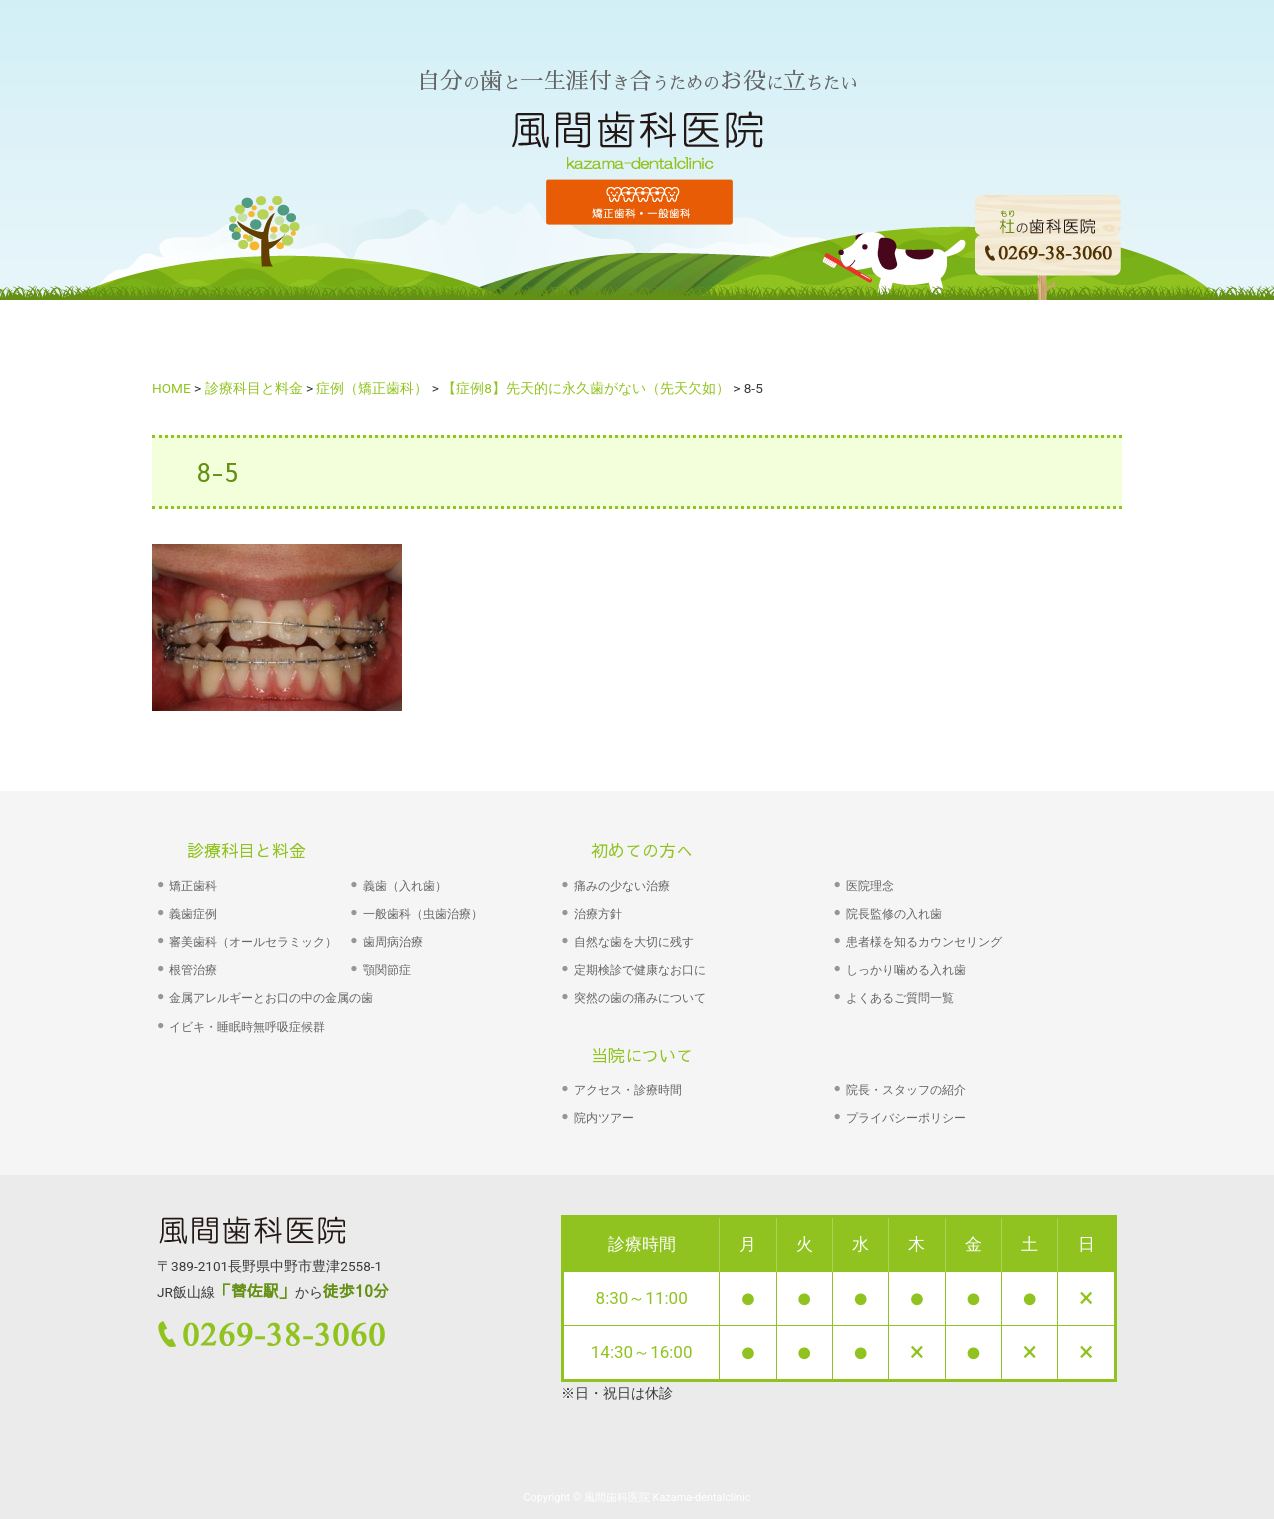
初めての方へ (396, 334)
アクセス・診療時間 (628, 1090)
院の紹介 (828, 334)
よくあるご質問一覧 (900, 998)
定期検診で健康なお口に (640, 970)
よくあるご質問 (964, 334)
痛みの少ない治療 (622, 886)
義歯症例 (193, 914)
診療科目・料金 (548, 334)
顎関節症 (387, 970)
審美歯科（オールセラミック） (253, 942)
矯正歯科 (193, 886)
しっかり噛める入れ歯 (906, 970)
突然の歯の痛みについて (640, 998)
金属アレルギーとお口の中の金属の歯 (271, 998)
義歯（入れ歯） (405, 886)
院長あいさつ (700, 334)
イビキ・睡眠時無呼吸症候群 (247, 1027)
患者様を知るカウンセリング (924, 942)
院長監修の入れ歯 (894, 914)
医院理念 (870, 886)
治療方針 (598, 914)
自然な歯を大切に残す (634, 942)
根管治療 (193, 970)
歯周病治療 (393, 942)
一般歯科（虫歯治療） (423, 914)
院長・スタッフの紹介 (906, 1090)
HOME (276, 334)
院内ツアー (604, 1118)
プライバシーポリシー (906, 1118)
